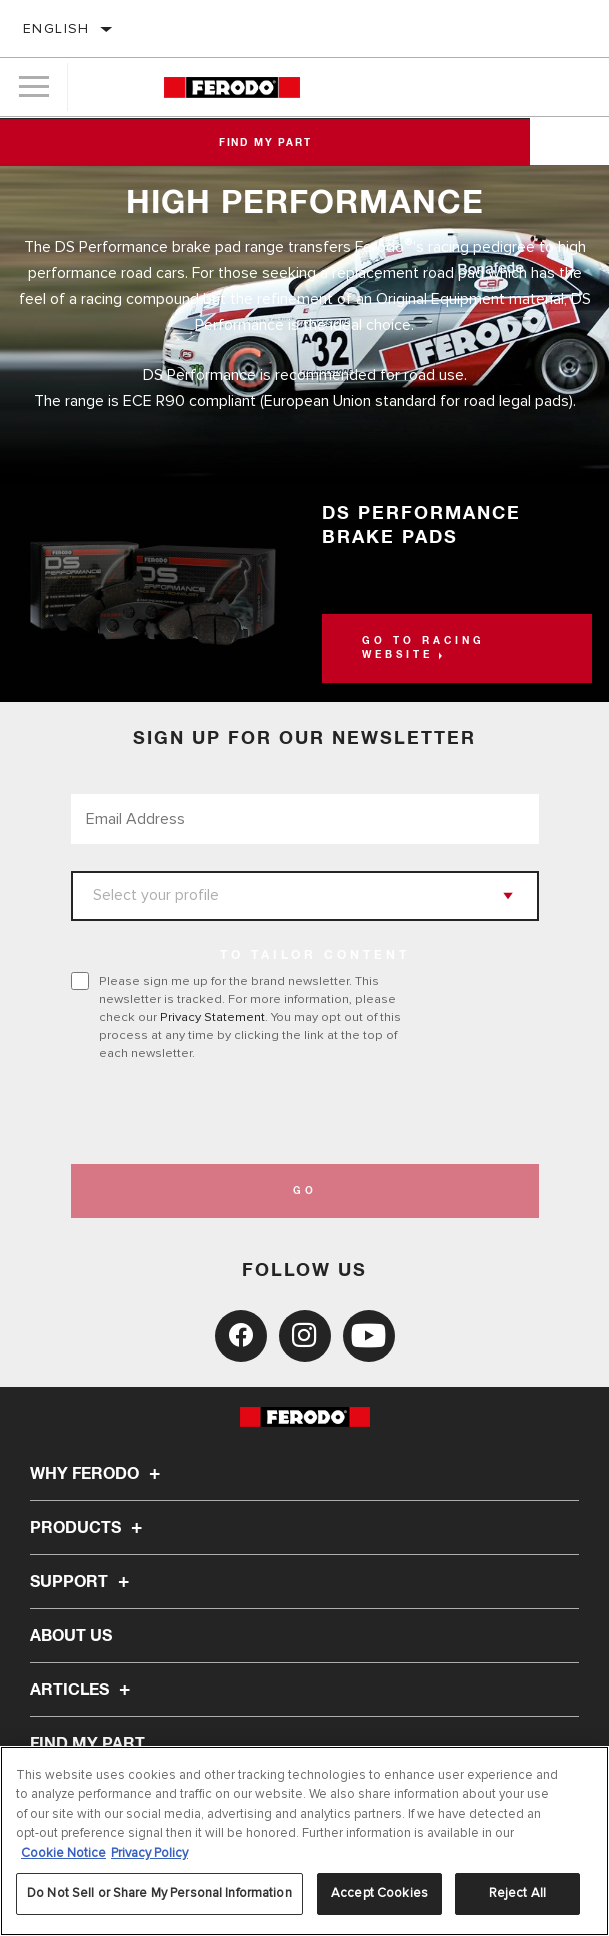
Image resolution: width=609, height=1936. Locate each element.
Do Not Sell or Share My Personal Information (159, 1893)
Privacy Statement (212, 1017)
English (56, 28)
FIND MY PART (87, 1744)
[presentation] (238, 1113)
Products (89, 1528)
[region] (304, 1841)
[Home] (232, 87)
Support (82, 1582)
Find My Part (304, 143)
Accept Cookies (379, 1893)
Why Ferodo (98, 1474)
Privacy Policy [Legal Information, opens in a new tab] (149, 1853)
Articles (83, 1690)
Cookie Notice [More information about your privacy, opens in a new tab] (63, 1853)
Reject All (517, 1893)
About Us (71, 1636)
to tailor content (315, 956)
